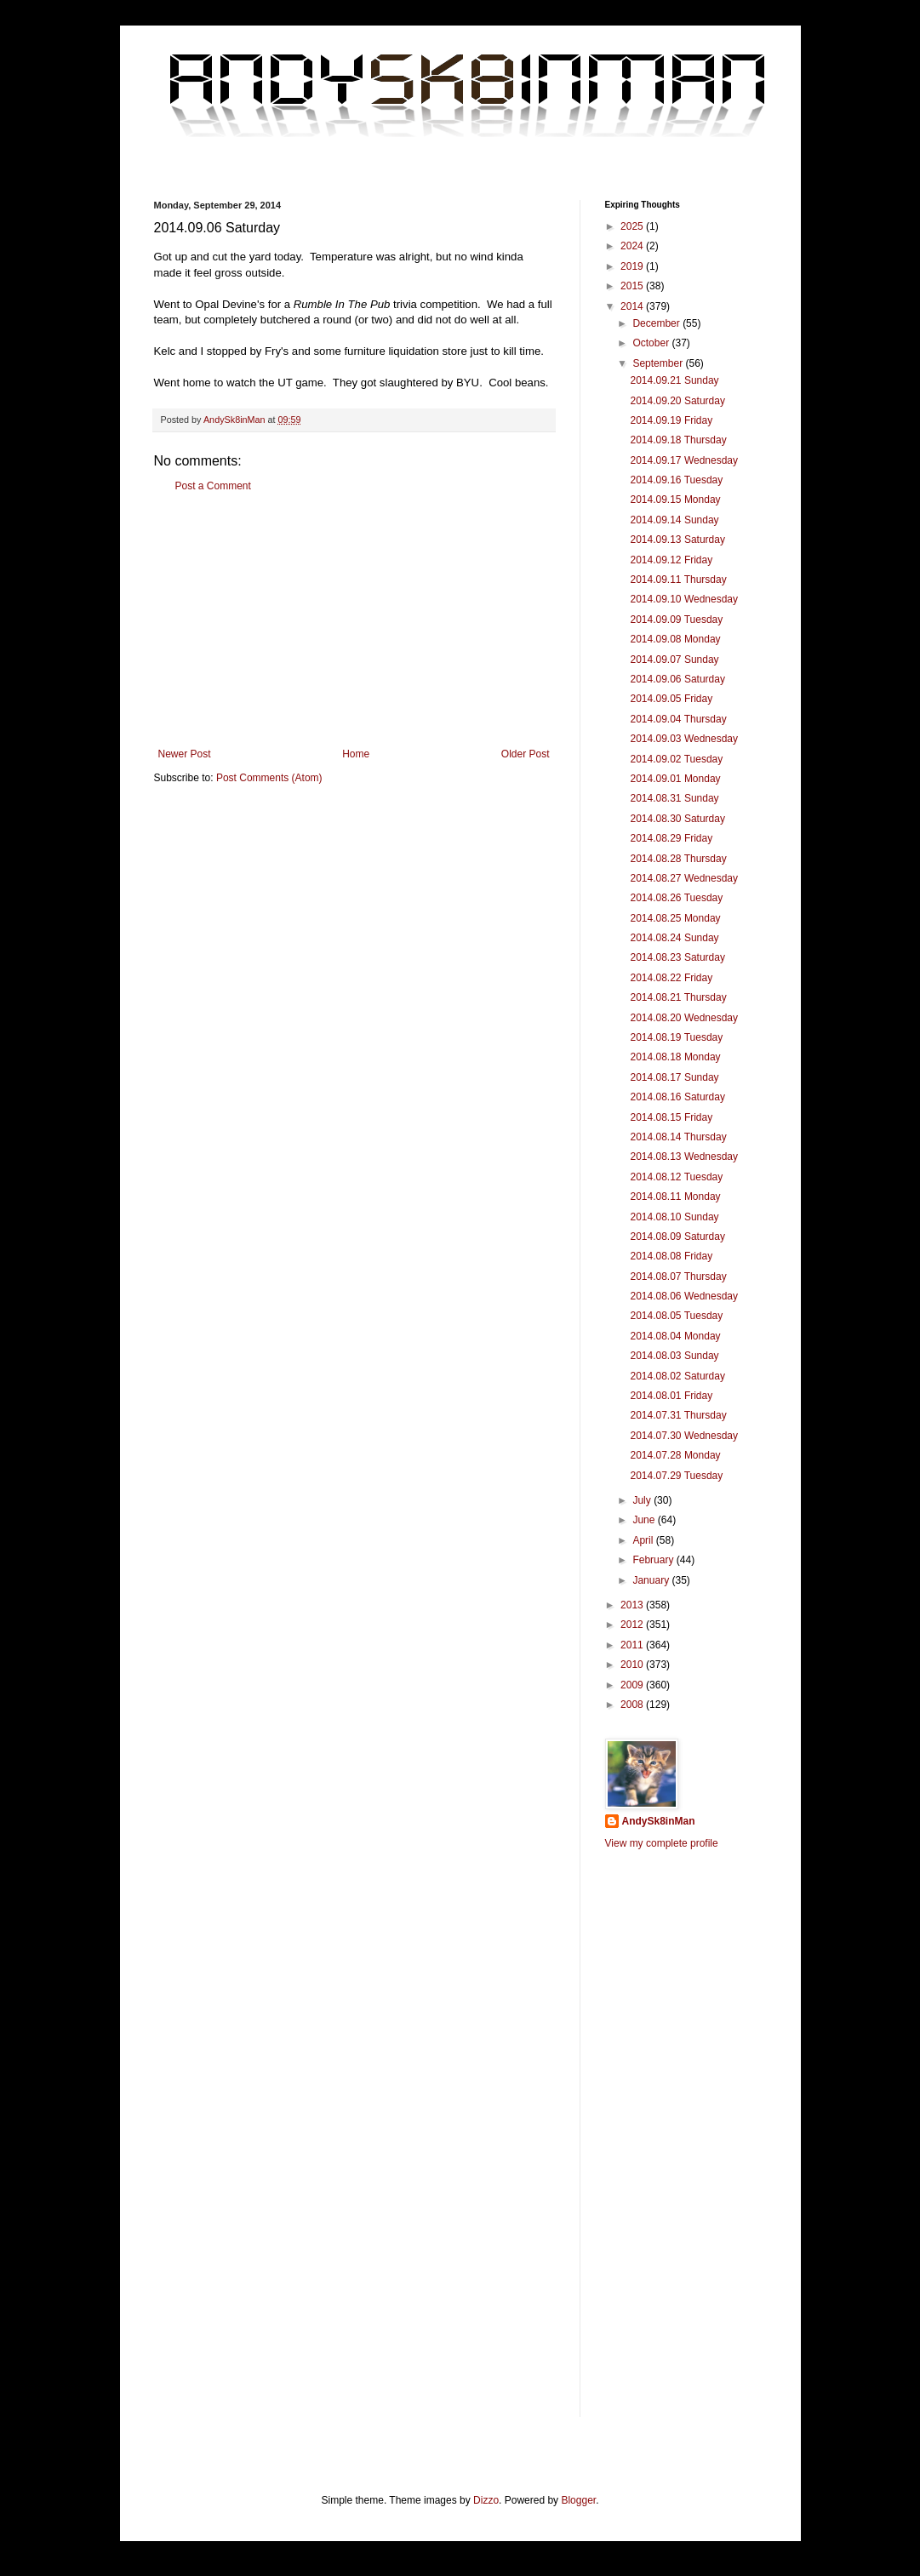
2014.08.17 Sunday (674, 1077)
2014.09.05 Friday (671, 699)
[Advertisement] (354, 620)
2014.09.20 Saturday (677, 401)
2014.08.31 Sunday (674, 798)
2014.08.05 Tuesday (676, 1316)
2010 (633, 1665)
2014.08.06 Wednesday (684, 1296)
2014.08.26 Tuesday (676, 898)
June (644, 1520)
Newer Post (184, 754)
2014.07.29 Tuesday (676, 1476)
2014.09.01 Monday (675, 779)
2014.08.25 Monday (675, 918)
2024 (633, 246)
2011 (633, 1645)
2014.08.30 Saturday (677, 819)
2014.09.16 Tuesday (676, 480)
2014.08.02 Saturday (677, 1376)
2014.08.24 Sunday (674, 938)
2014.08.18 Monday (675, 1057)
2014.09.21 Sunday (674, 380)
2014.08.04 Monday (675, 1336)
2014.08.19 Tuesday (676, 1037)
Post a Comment (213, 486)
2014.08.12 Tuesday (676, 1177)
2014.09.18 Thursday (678, 440)
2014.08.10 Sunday (674, 1217)
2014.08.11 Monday (675, 1196)
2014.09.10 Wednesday (684, 599)
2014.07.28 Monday (675, 1455)
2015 (633, 286)
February (654, 1560)
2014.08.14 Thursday (678, 1137)
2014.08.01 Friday (671, 1396)
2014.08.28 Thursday (678, 859)
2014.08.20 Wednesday (684, 1018)
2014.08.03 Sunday (674, 1356)
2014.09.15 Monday (675, 499)
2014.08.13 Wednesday (684, 1156)
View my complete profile (661, 1843)
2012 (633, 1625)
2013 (633, 1605)
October (651, 343)
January (651, 1580)
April (643, 1540)
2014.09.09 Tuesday (676, 619)
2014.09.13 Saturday (677, 539)
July (643, 1500)
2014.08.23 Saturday (677, 957)
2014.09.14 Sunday (674, 520)
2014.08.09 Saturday (677, 1236)
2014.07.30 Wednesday (684, 1436)
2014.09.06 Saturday (677, 679)
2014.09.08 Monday (675, 639)
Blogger (578, 2500)
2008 (633, 1705)
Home (355, 754)
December (657, 323)
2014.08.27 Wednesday (684, 878)
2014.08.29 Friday (671, 838)
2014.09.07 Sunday (674, 659)
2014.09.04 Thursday (678, 719)
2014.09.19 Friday (671, 420)
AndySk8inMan (658, 1821)
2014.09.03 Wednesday (684, 739)
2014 (633, 306)
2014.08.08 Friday (671, 1256)
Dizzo (486, 2500)
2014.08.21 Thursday (678, 997)
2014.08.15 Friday (671, 1117)
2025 (633, 226)
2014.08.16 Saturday (677, 1097)
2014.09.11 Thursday (678, 579)
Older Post (525, 754)
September (658, 363)
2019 (633, 266)
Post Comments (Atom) (269, 778)
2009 (633, 1685)
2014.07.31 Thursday (678, 1415)
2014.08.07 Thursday (678, 1276)
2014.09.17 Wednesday (684, 460)
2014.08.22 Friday (671, 978)
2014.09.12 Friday (671, 560)
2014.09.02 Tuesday (676, 759)
